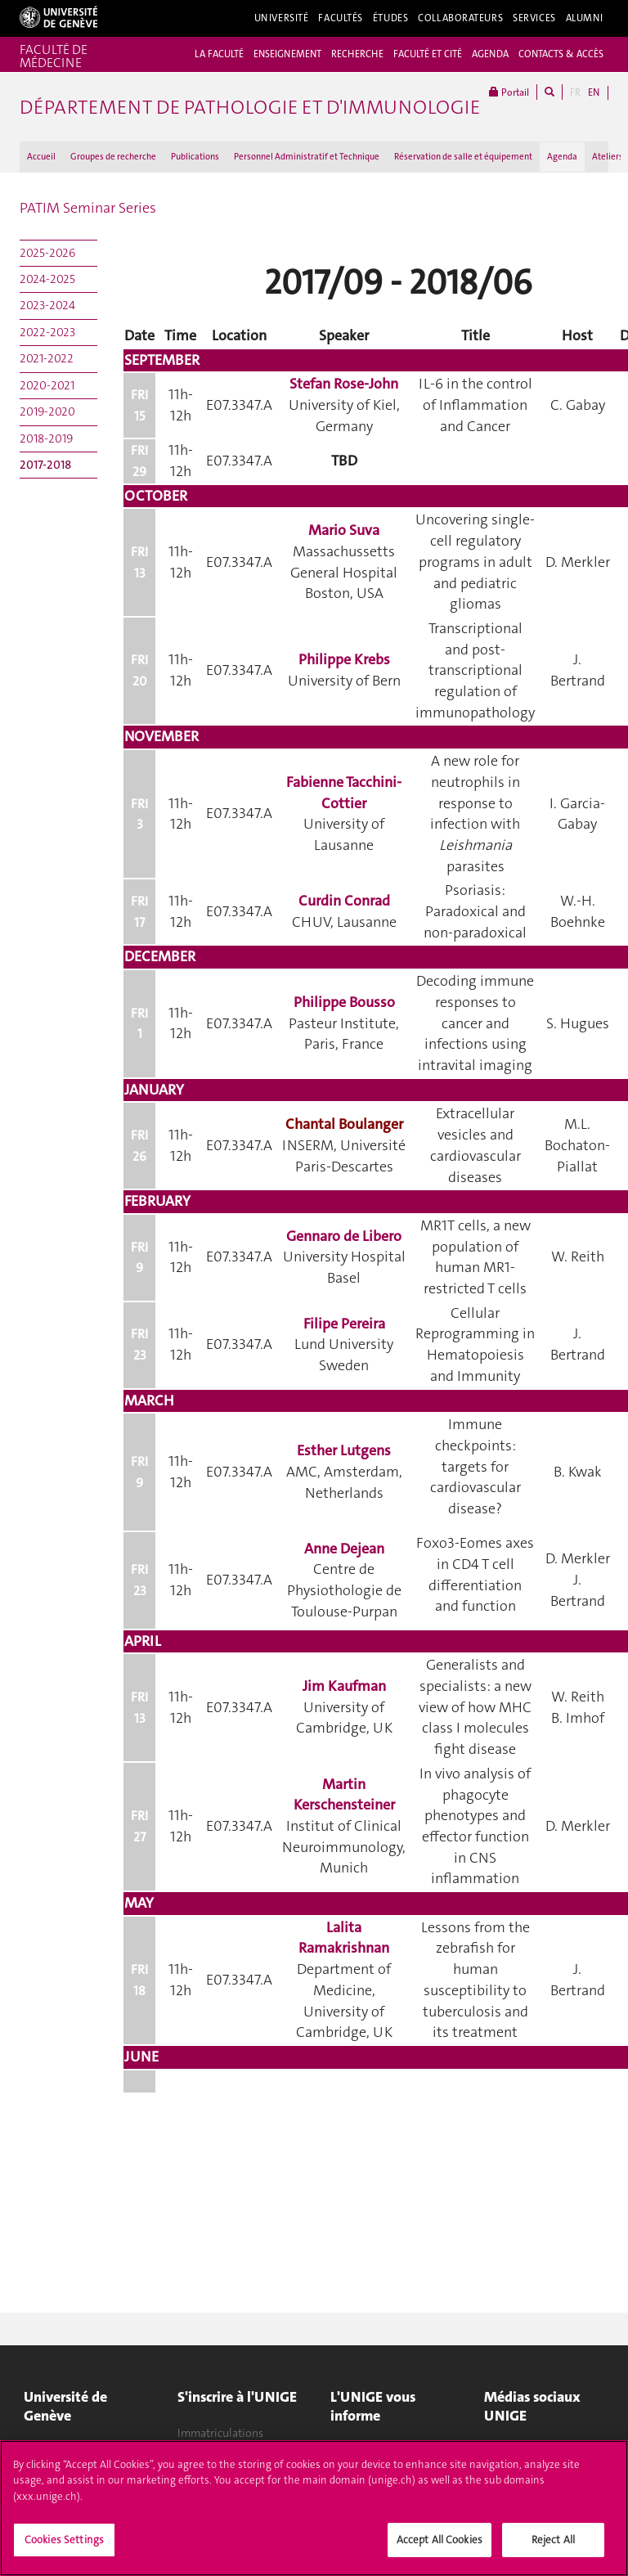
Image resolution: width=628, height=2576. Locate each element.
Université (281, 18)
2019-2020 (47, 411)
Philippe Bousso (344, 1002)
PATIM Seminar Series (88, 208)
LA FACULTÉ (219, 54)
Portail (509, 92)
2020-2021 (47, 385)
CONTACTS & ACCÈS (560, 54)
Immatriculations (220, 2432)
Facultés (340, 18)
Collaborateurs (460, 18)
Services (534, 18)
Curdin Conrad (344, 900)
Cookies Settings (64, 2540)
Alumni (584, 18)
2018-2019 (46, 438)
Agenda (562, 157)
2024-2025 (47, 279)
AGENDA (490, 54)
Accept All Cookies (439, 2540)
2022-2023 (47, 332)
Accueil (41, 157)
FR (575, 92)
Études (390, 18)
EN (593, 92)
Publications (195, 157)
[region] (314, 2508)
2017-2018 (45, 464)
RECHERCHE (357, 54)
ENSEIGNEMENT (287, 54)
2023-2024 (47, 305)
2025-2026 (47, 253)
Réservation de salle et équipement (463, 157)
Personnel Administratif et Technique (306, 157)
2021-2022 (47, 358)
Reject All (553, 2540)
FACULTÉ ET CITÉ (427, 54)
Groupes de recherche (113, 157)
